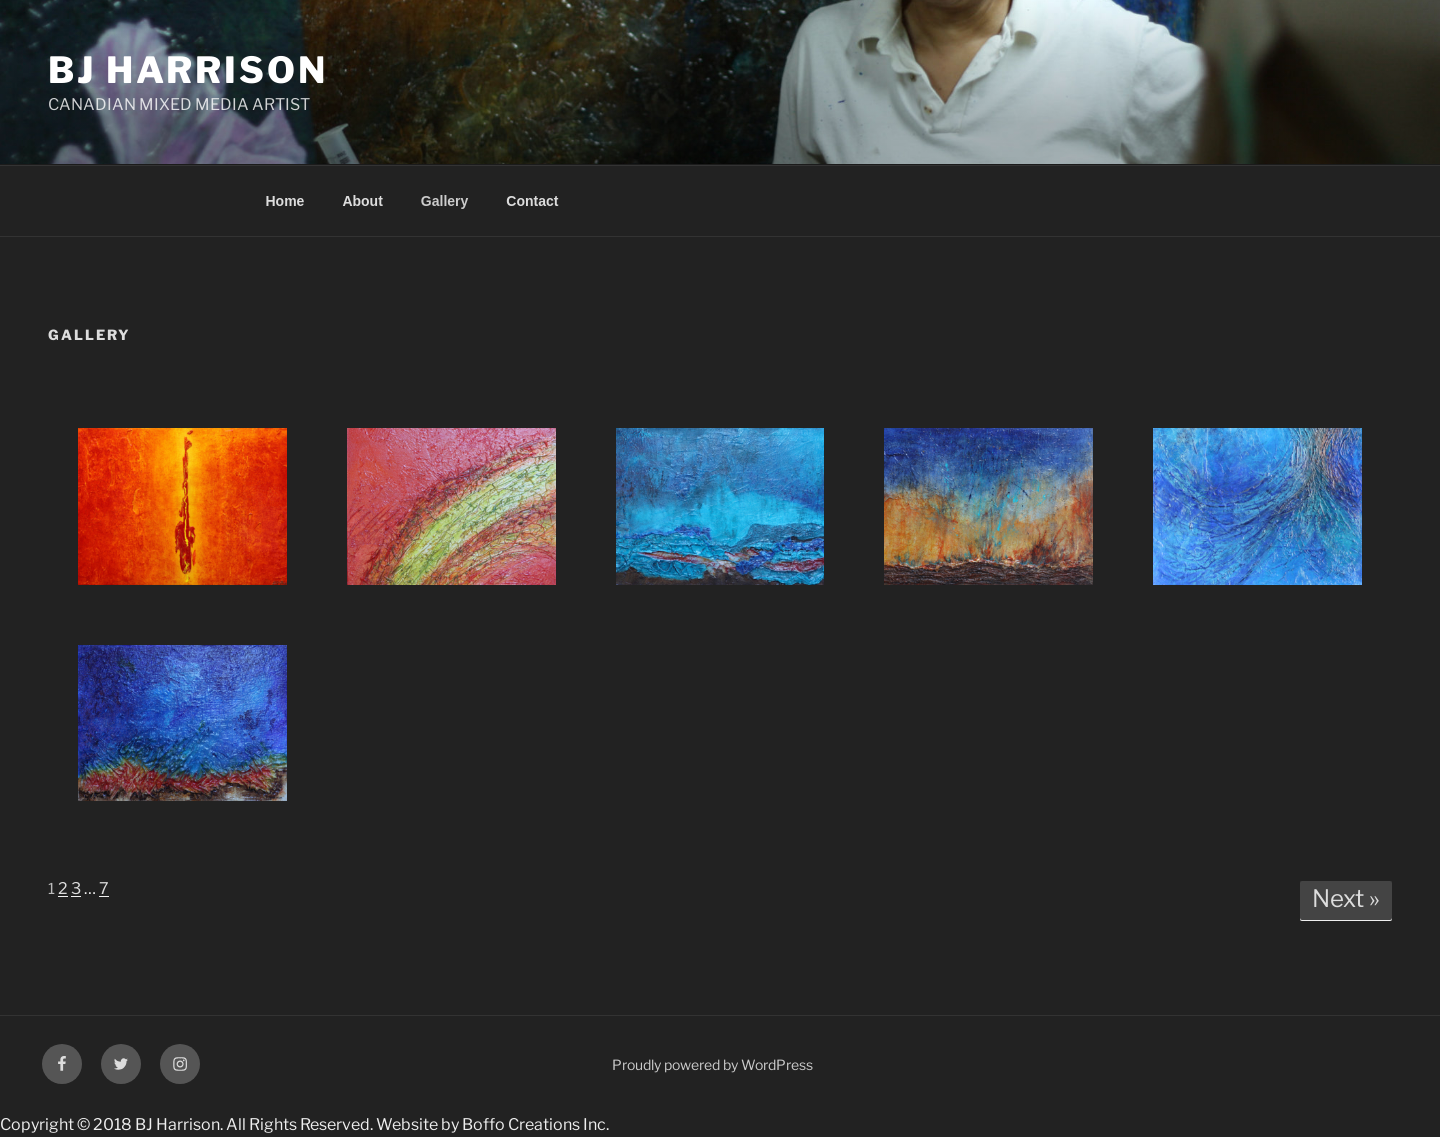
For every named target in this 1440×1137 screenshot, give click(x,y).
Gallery (444, 201)
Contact (532, 201)
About (362, 201)
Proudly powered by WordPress (712, 1064)
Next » (1346, 898)
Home (285, 201)
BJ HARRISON (188, 70)
